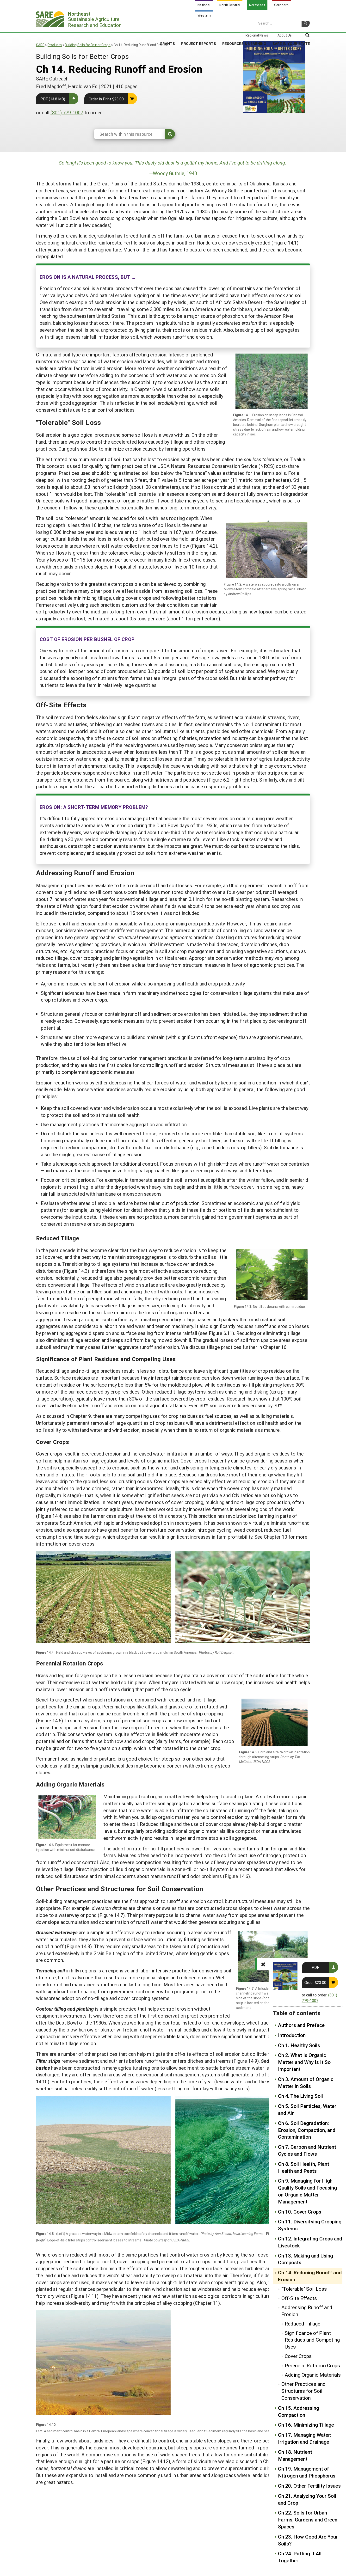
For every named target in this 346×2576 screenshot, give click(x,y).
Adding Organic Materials (313, 2374)
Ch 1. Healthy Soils (299, 2045)
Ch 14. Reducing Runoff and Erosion (310, 2276)
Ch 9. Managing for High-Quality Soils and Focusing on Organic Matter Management (307, 2191)
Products (55, 45)
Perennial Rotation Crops (313, 2365)
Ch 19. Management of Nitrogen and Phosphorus (306, 2472)
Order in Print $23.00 (106, 98)
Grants (167, 26)
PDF (315, 1967)
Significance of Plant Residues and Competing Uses (312, 2340)
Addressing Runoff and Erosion (306, 2311)
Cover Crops (299, 2356)
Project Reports (198, 26)
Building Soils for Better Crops (88, 45)
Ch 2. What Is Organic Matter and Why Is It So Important (304, 2062)
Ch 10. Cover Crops (299, 2211)
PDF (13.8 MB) (52, 98)
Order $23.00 (315, 1982)
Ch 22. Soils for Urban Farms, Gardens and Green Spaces (307, 2519)
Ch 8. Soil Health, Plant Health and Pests (303, 2167)
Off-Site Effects (299, 2298)
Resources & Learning (244, 26)
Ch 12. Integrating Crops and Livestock (310, 2242)
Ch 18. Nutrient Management (295, 2455)
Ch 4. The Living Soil (300, 2096)
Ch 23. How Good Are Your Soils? (308, 2540)
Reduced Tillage (303, 2323)
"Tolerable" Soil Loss (304, 2288)
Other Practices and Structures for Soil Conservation (303, 2390)
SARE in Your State (291, 26)
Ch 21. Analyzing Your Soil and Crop (307, 2499)
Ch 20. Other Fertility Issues (309, 2485)
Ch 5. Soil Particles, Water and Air (307, 2109)
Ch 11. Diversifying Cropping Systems (309, 2225)
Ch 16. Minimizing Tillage (306, 2424)
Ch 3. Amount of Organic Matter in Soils (305, 2082)
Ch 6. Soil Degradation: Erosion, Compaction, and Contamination (306, 2130)
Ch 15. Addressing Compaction (298, 2411)
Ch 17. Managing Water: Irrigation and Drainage (304, 2438)
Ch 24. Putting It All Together (299, 2557)
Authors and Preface (301, 2025)
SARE (40, 45)
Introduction (292, 2035)
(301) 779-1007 (66, 112)
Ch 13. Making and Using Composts (305, 2259)
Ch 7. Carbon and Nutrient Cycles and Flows (307, 2150)
